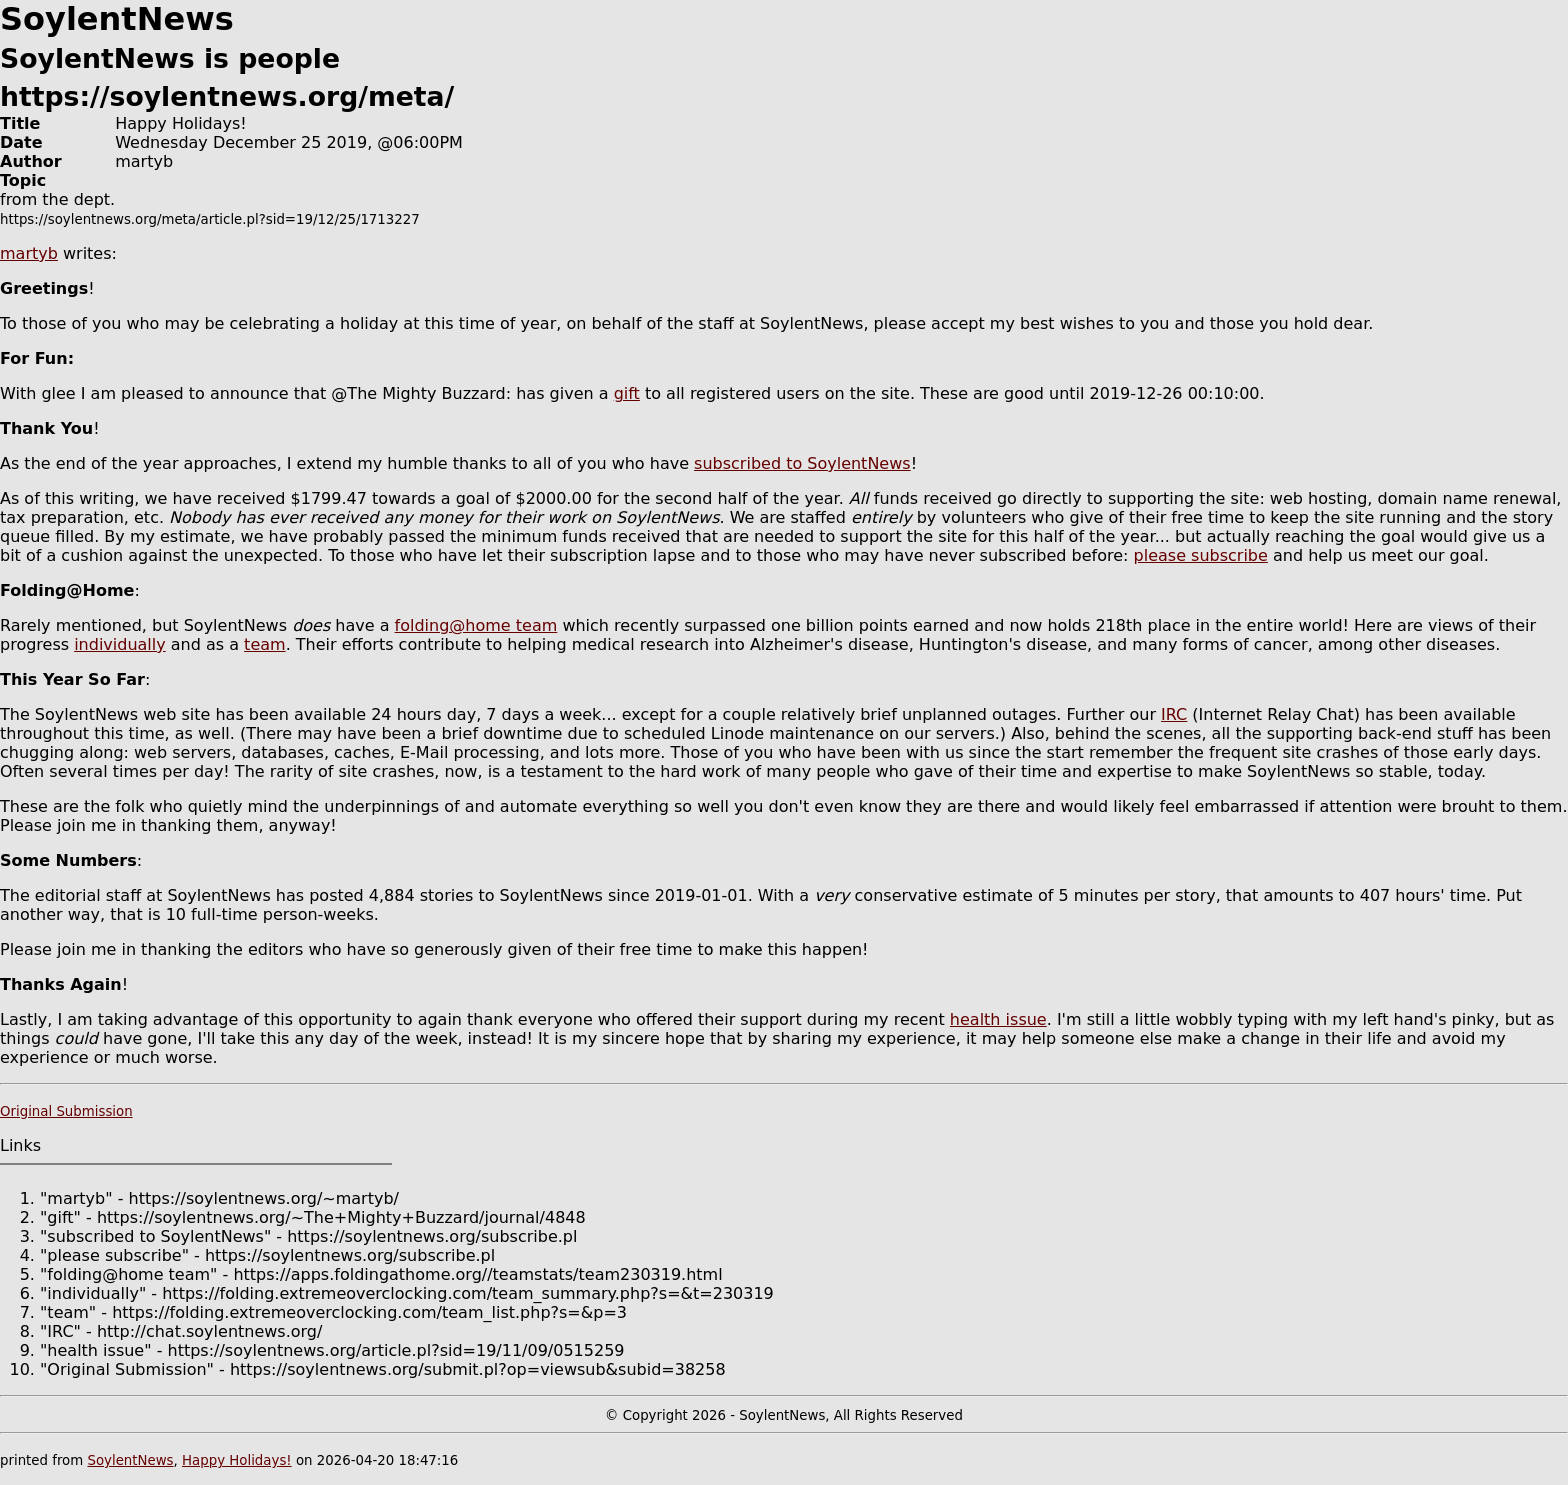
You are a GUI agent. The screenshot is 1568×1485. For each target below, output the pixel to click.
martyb (29, 253)
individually (120, 644)
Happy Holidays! (237, 1460)
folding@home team (476, 625)
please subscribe (1201, 555)
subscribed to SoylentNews (802, 463)
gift (627, 393)
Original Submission (66, 1111)
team (265, 644)
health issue (998, 1019)
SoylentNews (130, 1460)
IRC (1174, 714)
